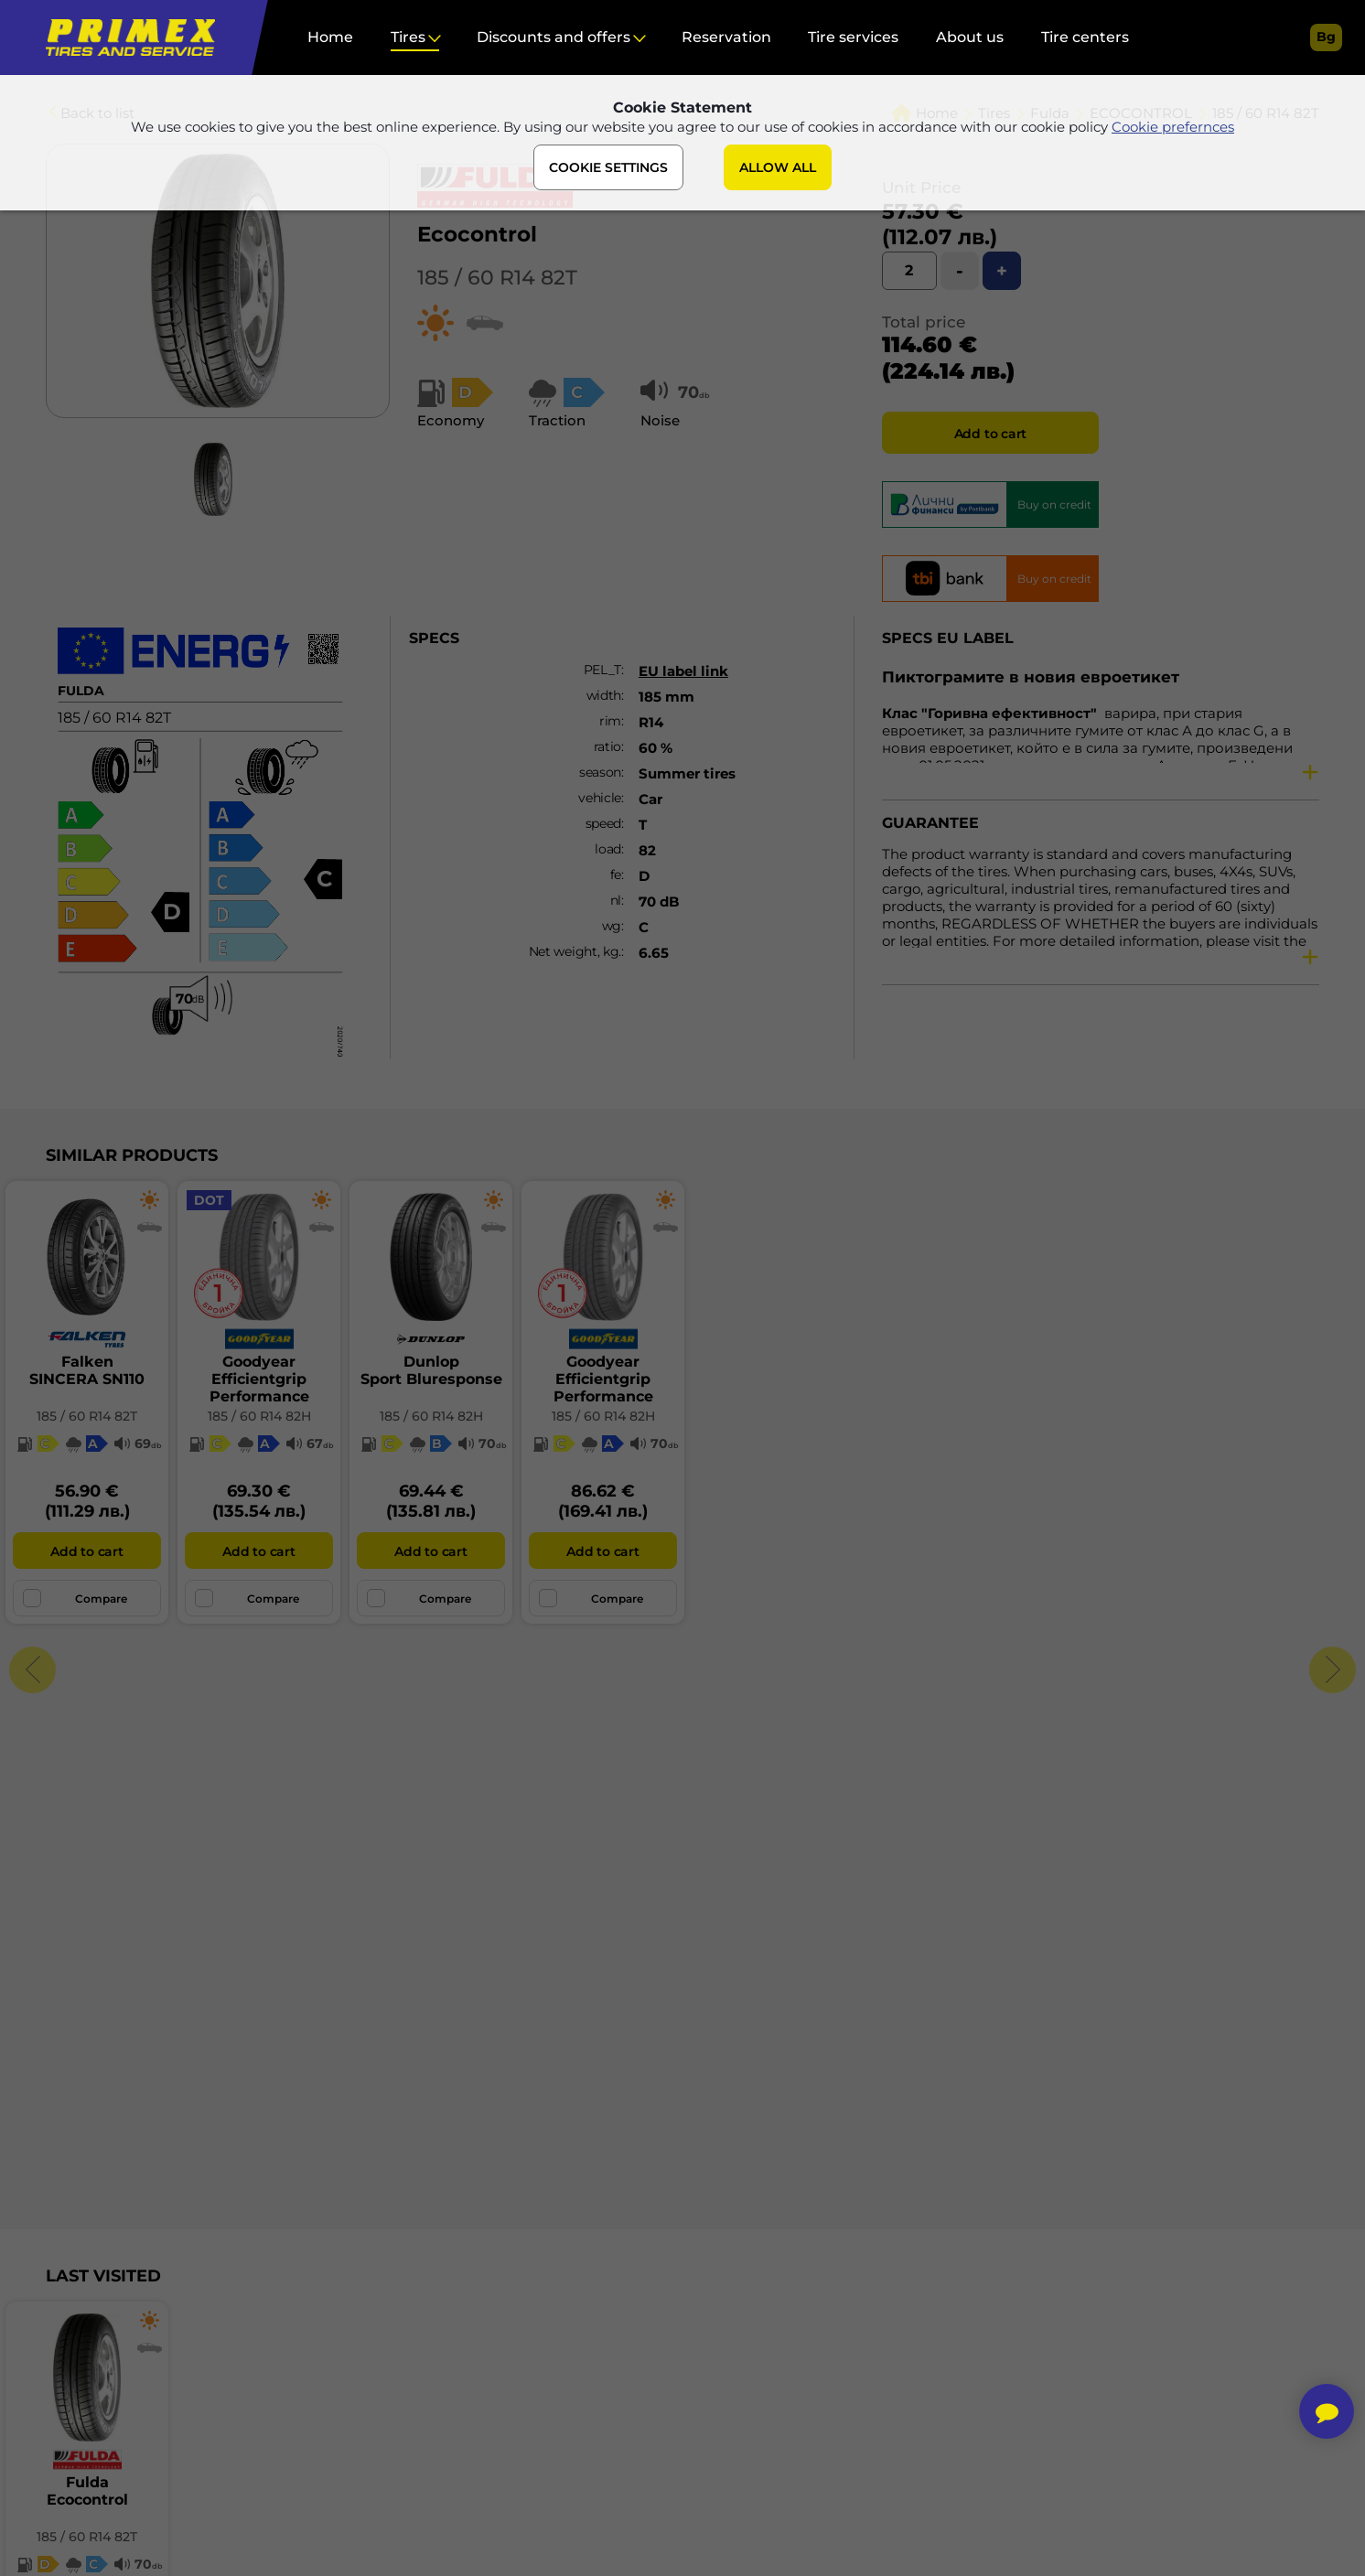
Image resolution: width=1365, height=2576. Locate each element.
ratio (608, 746)
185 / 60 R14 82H (259, 1416)
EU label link (683, 671)
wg (611, 926)
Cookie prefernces (1173, 126)
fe (615, 874)
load (608, 849)
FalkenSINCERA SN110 (87, 1370)
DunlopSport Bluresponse (431, 1370)
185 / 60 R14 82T (497, 277)
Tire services (853, 37)
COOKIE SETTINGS (608, 167)
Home (330, 37)
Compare (75, 1598)
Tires (408, 37)
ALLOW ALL (777, 167)
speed (604, 823)
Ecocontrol (477, 234)
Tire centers (1085, 37)
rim (610, 721)
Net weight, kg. (575, 951)
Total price (923, 322)
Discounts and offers (553, 37)
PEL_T (603, 669)
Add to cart (990, 433)
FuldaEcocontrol (87, 2491)
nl (615, 900)
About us (970, 37)
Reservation (726, 37)
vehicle (599, 797)
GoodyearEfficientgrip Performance (259, 1379)
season (600, 772)
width (604, 695)
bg (1326, 36)
